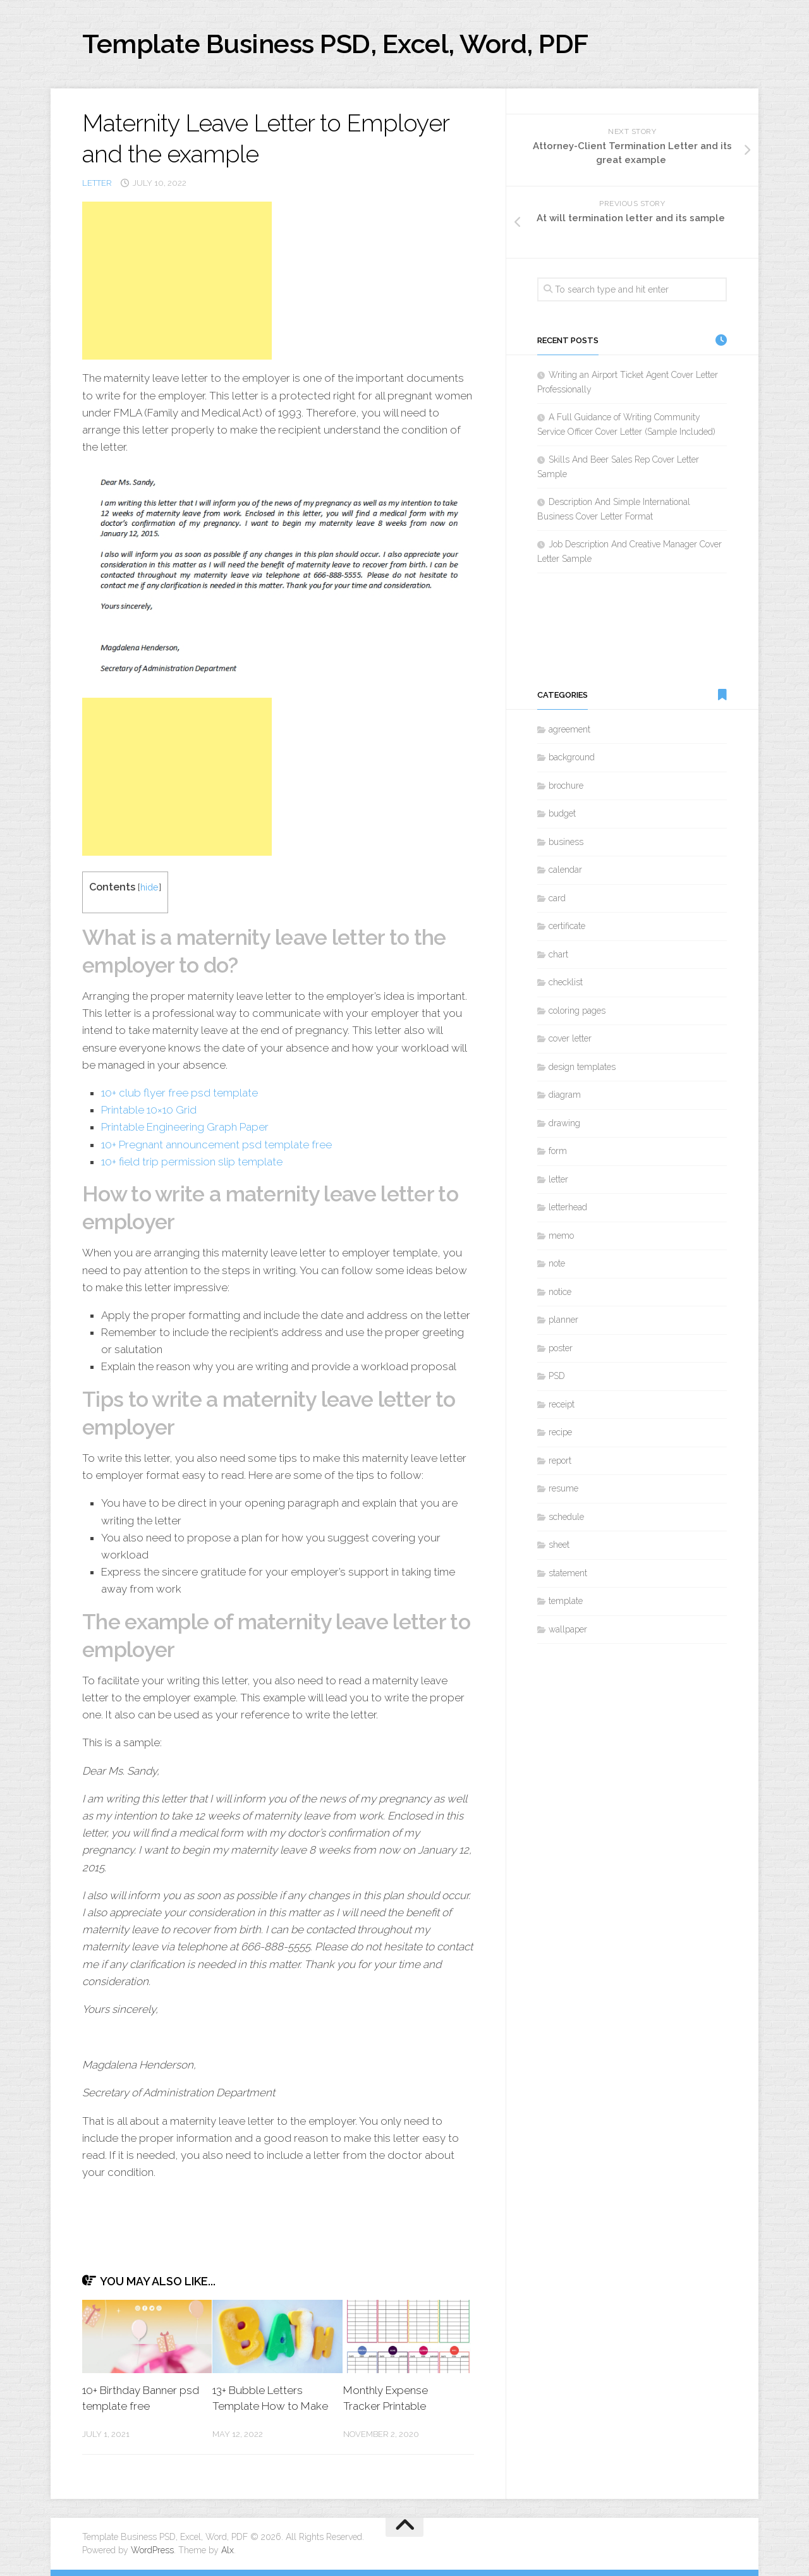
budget (562, 813)
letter (97, 183)
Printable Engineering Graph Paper (185, 1127)
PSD (557, 1376)
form (558, 1151)
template (566, 1601)
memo (561, 1235)
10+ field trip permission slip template (192, 1161)
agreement (569, 729)
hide (149, 887)
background (572, 757)
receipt (562, 1404)
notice (560, 1292)
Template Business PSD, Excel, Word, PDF (335, 43)
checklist (566, 982)
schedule (566, 1517)
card (557, 898)
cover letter (570, 1038)
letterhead (568, 1207)
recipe (560, 1432)
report (560, 1460)
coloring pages (577, 1010)
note (557, 1263)
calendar (565, 870)
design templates (582, 1067)
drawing (564, 1123)
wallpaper (568, 1629)
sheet (559, 1545)
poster (561, 1348)
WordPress (152, 2550)
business (566, 842)
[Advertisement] (177, 281)
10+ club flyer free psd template (179, 1092)
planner (563, 1320)
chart (558, 954)
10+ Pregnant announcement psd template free (216, 1144)
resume (563, 1488)
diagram (565, 1095)
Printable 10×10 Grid (149, 1109)
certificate (567, 926)
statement (568, 1573)
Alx (227, 2550)
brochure (566, 786)
